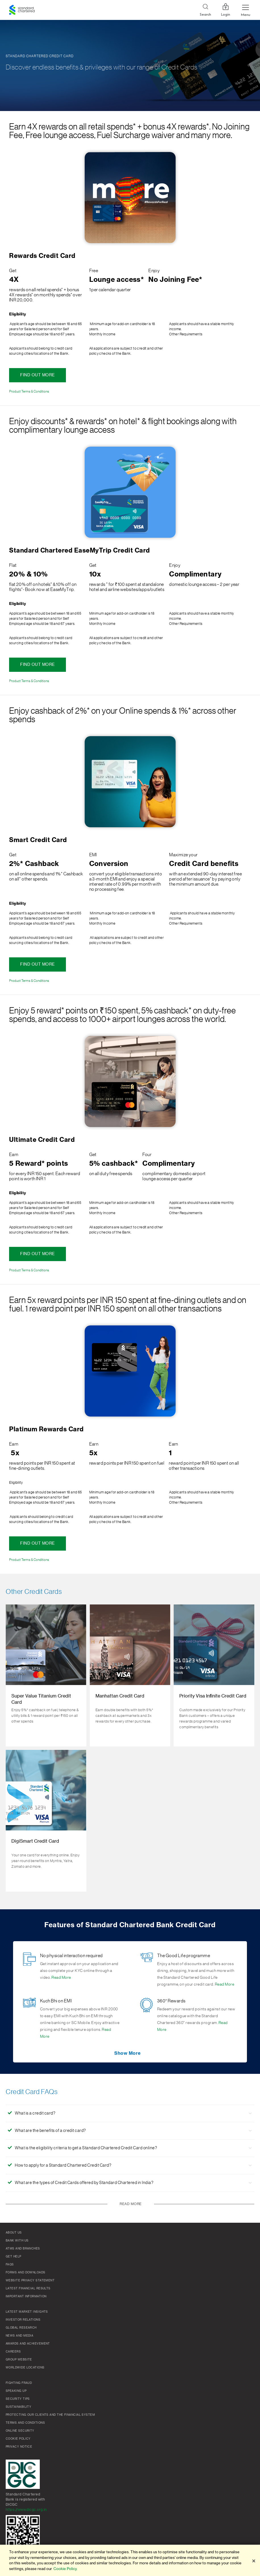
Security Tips (18, 2399)
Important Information (26, 2296)
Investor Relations (23, 2319)
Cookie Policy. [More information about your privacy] (65, 2569)
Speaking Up (16, 2391)
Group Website (19, 2359)
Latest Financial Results (28, 2288)
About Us (14, 2232)
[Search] (205, 10)
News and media (19, 2335)
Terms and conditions (25, 2422)
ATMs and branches (23, 2248)
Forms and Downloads (25, 2272)
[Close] (253, 2561)
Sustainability (18, 2406)
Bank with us (17, 2240)
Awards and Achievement (28, 2343)
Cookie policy (18, 2438)
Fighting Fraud (19, 2383)
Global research (21, 2327)
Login (225, 10)
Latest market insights (27, 2311)
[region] (130, 2560)
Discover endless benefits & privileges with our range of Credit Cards (101, 67)
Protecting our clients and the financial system (50, 2414)
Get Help (13, 2256)
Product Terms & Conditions (29, 391)
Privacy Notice (19, 2446)
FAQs (10, 2264)
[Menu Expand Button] (245, 10)
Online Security (20, 2430)
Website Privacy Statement (30, 2280)
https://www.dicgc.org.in (26, 2509)
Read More (61, 1978)
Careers (13, 2351)
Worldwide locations (25, 2367)
